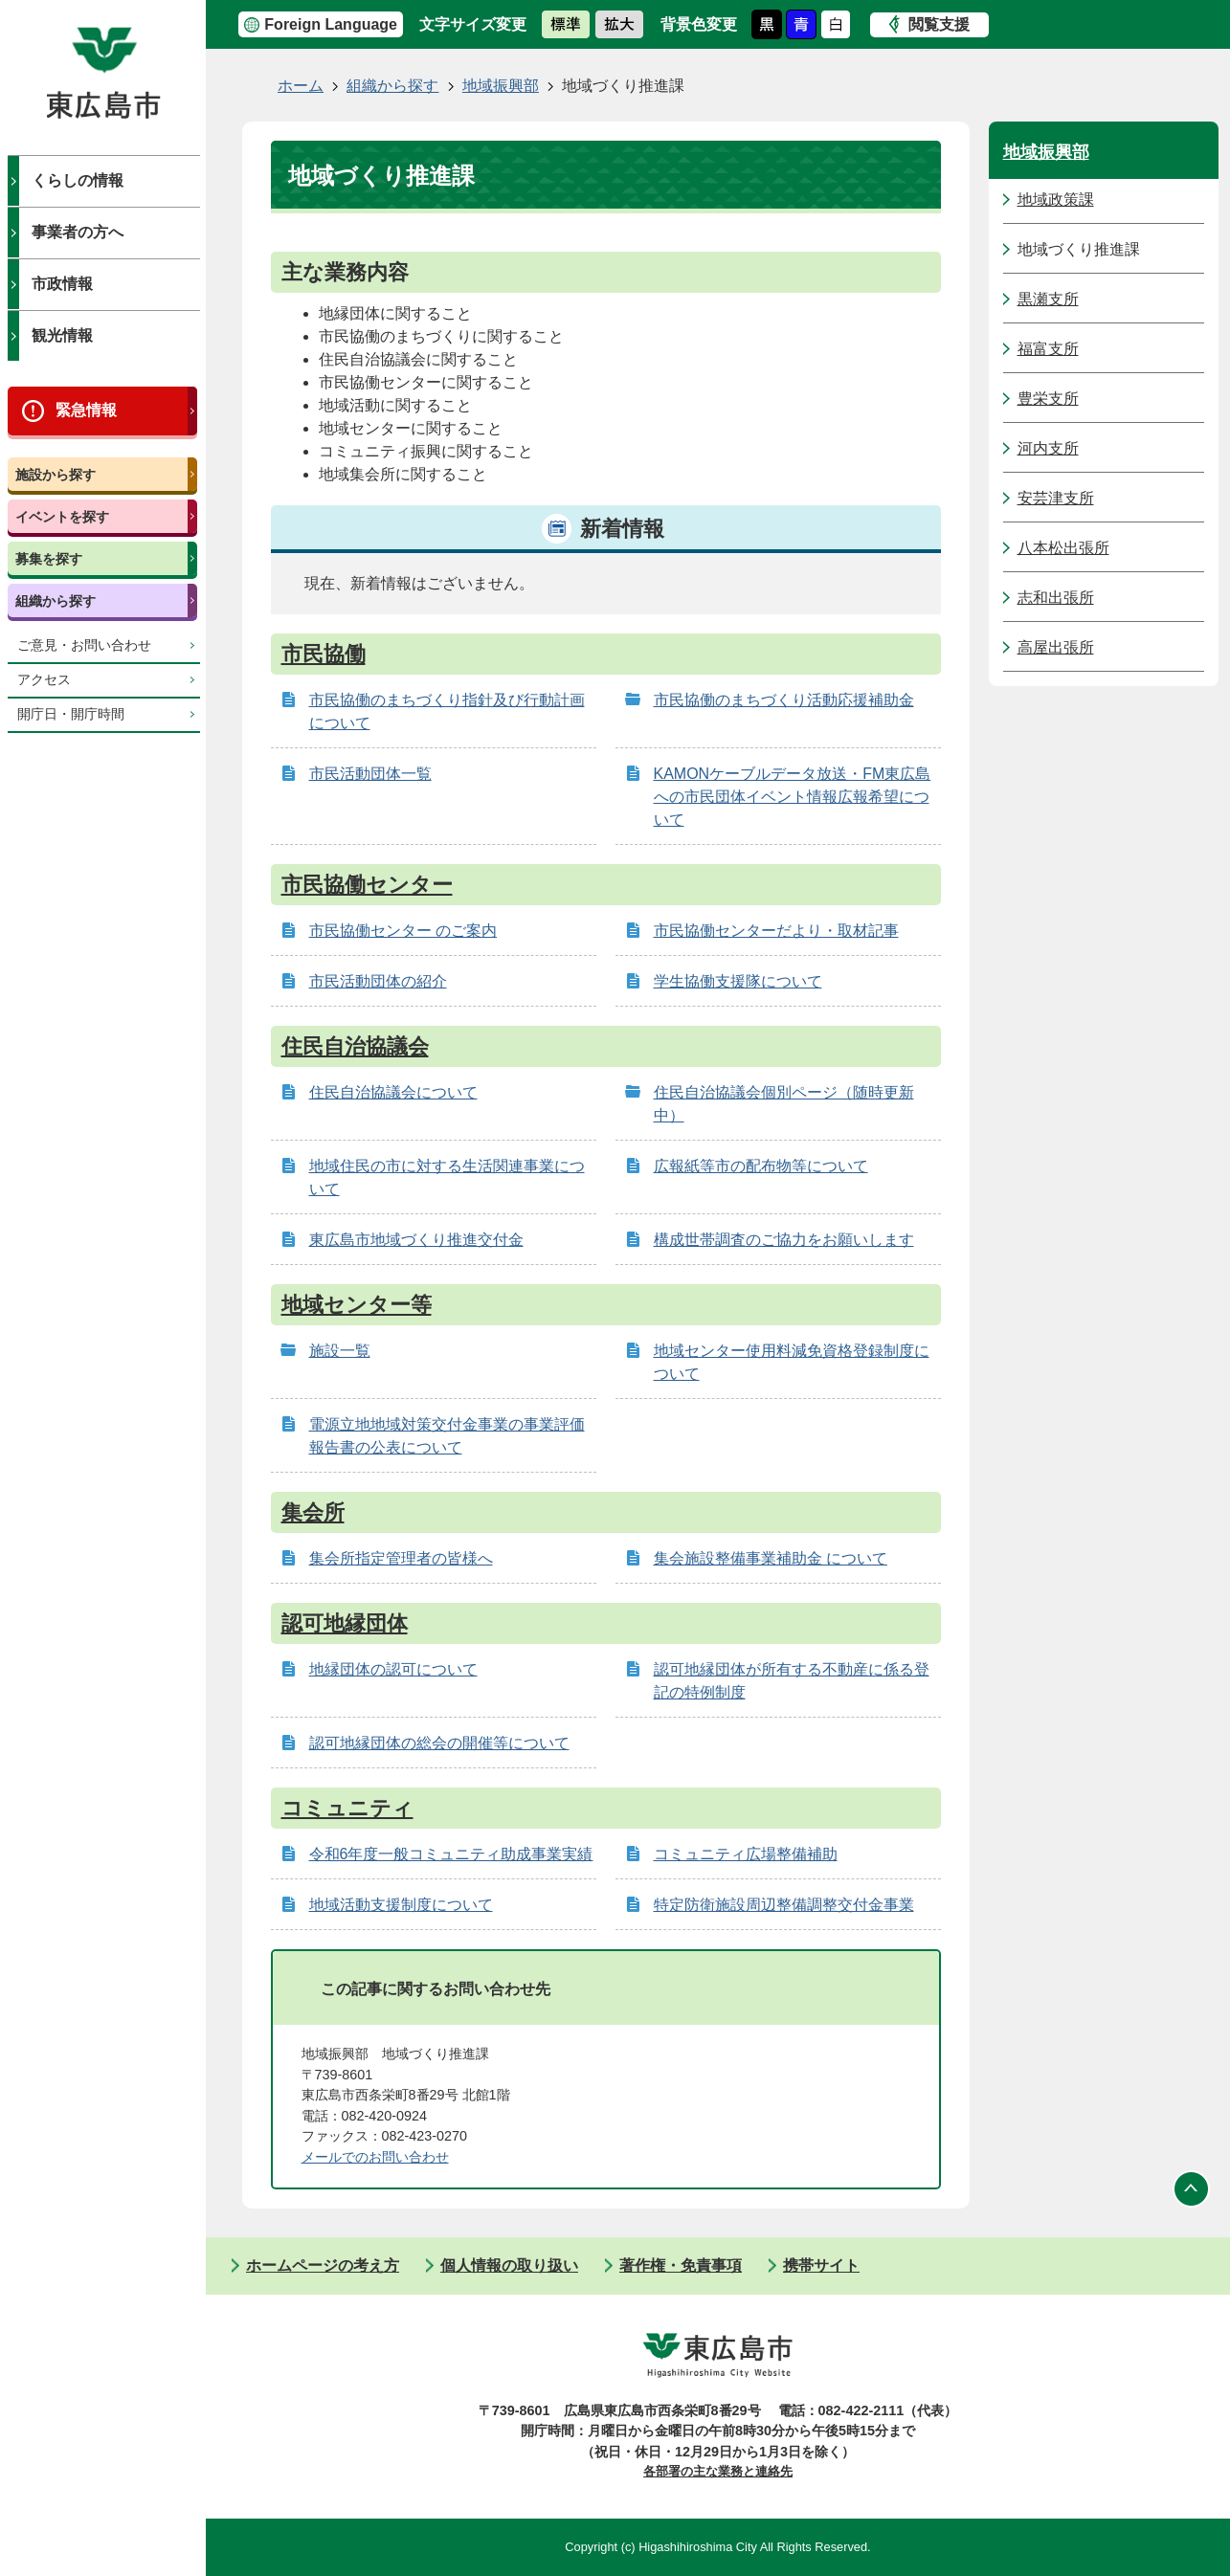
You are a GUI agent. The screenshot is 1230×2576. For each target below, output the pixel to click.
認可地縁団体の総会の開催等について (439, 1743)
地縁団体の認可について (393, 1669)
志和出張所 (1056, 597)
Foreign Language (330, 24)
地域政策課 (1056, 199)
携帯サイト (821, 2265)
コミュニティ (347, 1808)
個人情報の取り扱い (509, 2265)
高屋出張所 (1056, 647)
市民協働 (323, 654)
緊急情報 (86, 410)
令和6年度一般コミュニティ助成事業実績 (451, 1854)
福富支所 (1048, 349)
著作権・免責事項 (680, 2265)
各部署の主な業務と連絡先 (718, 2471)
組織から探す (55, 601)
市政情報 (62, 284)
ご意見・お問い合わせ (84, 645)
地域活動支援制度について (401, 1905)
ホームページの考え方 (322, 2265)
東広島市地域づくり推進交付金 (416, 1240)
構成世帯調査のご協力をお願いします (784, 1240)
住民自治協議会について (393, 1092)
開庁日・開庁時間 (70, 714)
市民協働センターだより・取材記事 (776, 930)
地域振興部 (500, 86)
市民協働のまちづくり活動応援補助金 (784, 700)
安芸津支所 (1056, 498)
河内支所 (1048, 448)
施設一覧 (339, 1351)
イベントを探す (62, 516)
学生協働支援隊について (738, 981)
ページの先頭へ (1192, 2189)
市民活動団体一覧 (370, 774)
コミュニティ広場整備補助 (746, 1854)
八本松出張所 (1063, 548)
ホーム (301, 86)
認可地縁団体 (344, 1623)
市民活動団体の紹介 (378, 981)
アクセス (44, 680)
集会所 (313, 1512)
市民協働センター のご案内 (403, 930)
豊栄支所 (1048, 398)
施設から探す (55, 474)
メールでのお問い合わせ (375, 2157)
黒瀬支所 (1048, 299)
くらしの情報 (77, 180)
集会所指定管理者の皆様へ (401, 1558)
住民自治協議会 (355, 1046)
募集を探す (48, 558)
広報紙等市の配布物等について (761, 1166)
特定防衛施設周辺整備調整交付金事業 (784, 1905)
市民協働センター (367, 885)
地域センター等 (356, 1305)
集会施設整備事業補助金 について (770, 1558)
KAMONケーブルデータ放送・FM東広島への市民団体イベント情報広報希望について (792, 797)
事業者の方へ (77, 232)
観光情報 (62, 335)
